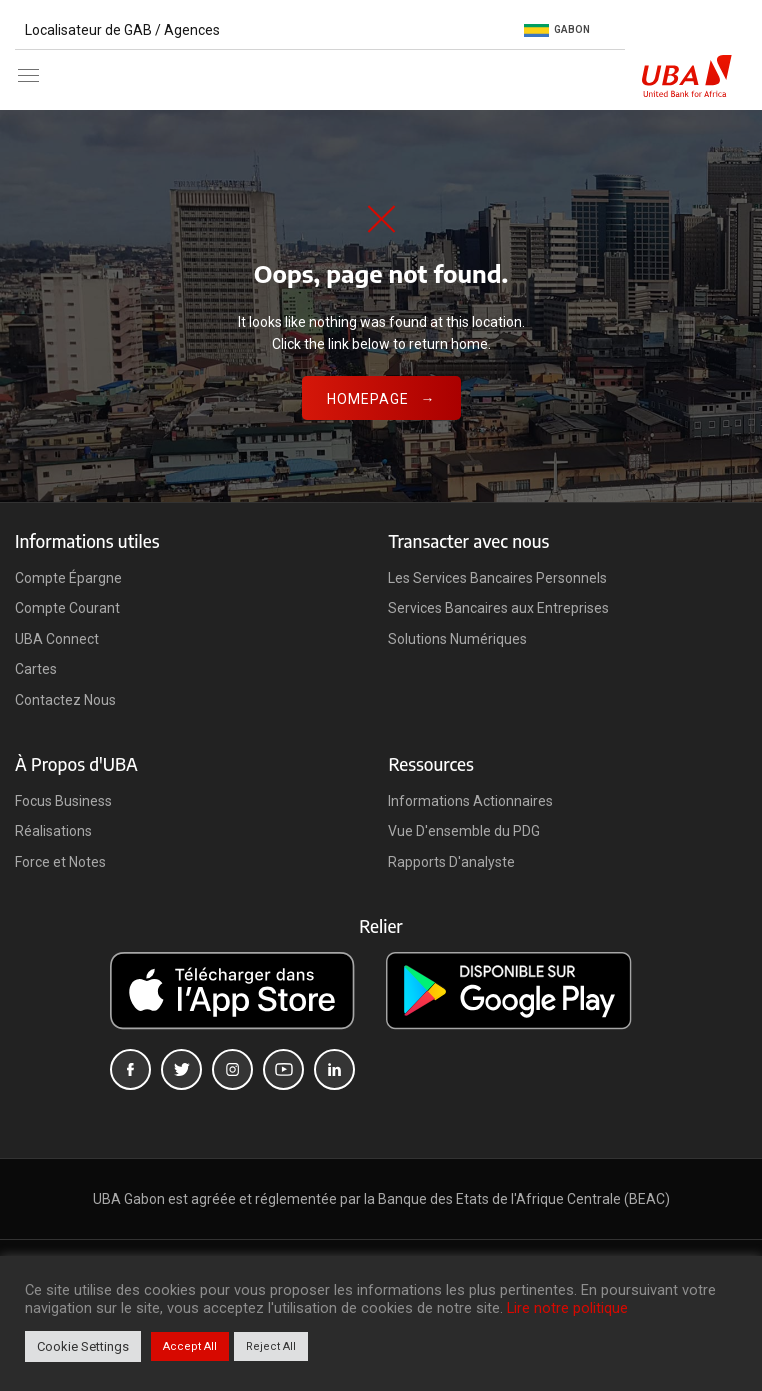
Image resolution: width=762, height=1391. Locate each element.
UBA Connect (57, 639)
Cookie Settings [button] (83, 1346)
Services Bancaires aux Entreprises (498, 608)
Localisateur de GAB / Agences (122, 30)
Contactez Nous (65, 700)
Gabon (557, 30)
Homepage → (381, 399)
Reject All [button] (271, 1346)
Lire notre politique (567, 1308)
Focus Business (63, 801)
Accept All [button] (190, 1346)
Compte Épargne (68, 578)
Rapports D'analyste (451, 862)
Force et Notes (60, 862)
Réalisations (53, 831)
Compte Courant (67, 608)
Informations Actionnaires (470, 801)
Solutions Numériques (457, 639)
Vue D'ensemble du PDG (464, 831)
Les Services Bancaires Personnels (497, 578)
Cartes (36, 669)
